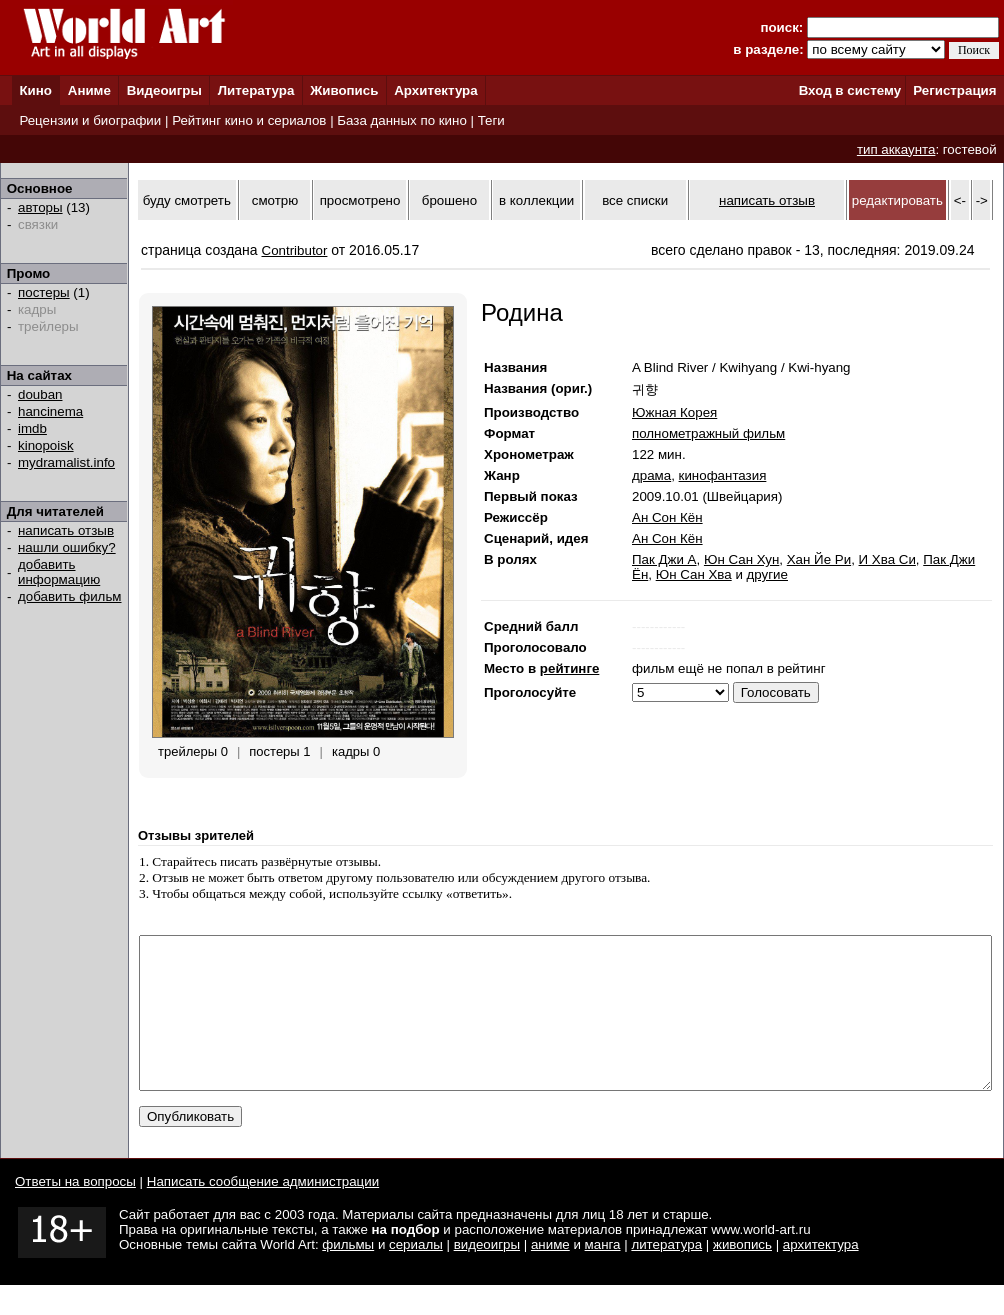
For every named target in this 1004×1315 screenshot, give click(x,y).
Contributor (295, 250)
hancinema (50, 411)
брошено (449, 200)
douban (40, 394)
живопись (742, 1274)
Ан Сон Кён (667, 517)
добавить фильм (70, 596)
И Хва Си (887, 559)
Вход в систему (850, 90)
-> (982, 200)
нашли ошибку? (67, 547)
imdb (32, 428)
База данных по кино (401, 120)
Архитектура (435, 90)
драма (651, 475)
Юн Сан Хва (694, 574)
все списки (635, 200)
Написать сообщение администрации (263, 1211)
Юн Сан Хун (741, 559)
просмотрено (360, 200)
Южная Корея (674, 412)
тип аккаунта (896, 149)
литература (666, 1274)
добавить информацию (59, 572)
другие (767, 574)
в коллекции (536, 200)
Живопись (344, 90)
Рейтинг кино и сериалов (249, 120)
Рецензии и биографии (90, 120)
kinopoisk (46, 445)
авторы (40, 207)
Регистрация (954, 90)
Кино (35, 90)
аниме (550, 1274)
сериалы (416, 1274)
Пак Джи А (664, 559)
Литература (256, 90)
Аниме (89, 90)
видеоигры (487, 1274)
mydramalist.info (66, 462)
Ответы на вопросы (75, 1211)
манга (603, 1274)
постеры (44, 292)
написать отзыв (66, 530)
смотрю (275, 200)
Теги (491, 120)
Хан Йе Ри (819, 559)
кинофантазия (723, 475)
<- (960, 200)
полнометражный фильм (708, 433)
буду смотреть (187, 200)
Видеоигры (164, 90)
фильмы (348, 1274)
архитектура (821, 1274)
